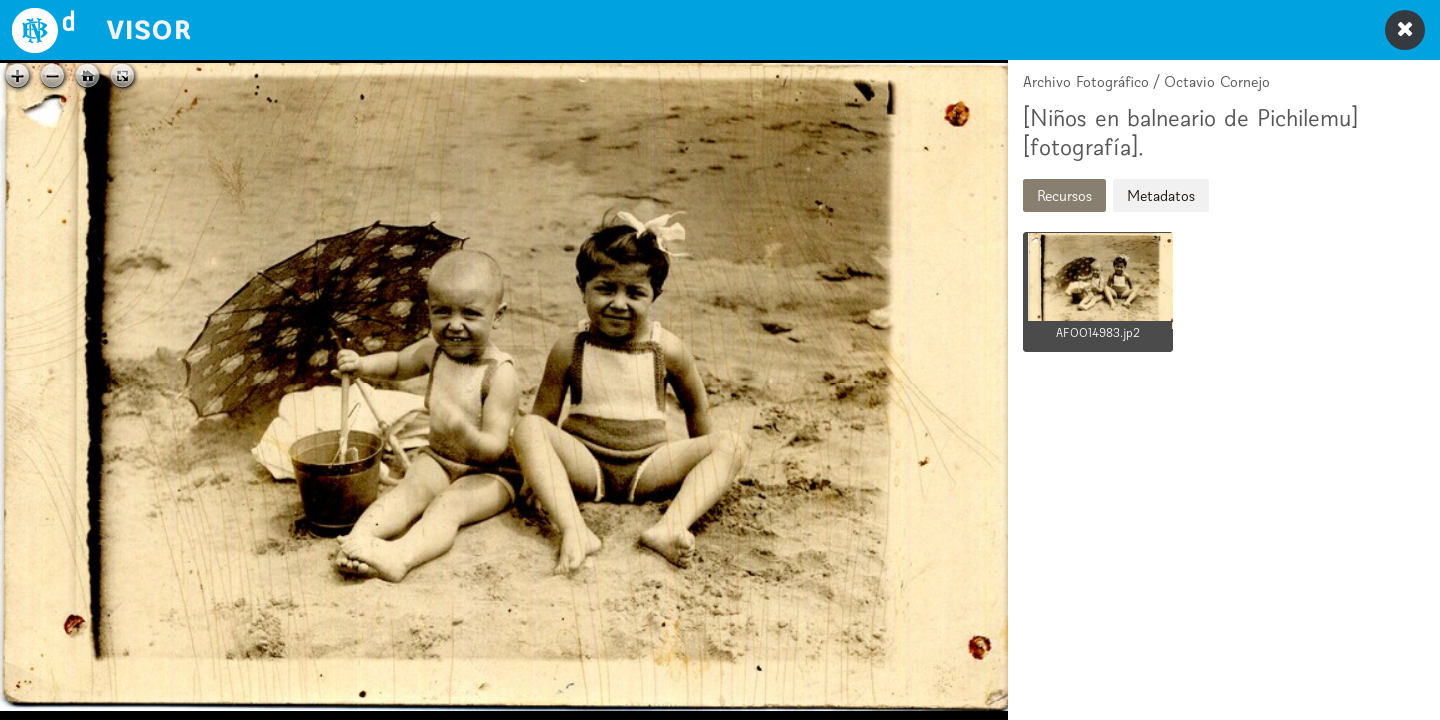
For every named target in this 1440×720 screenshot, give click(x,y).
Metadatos (1161, 195)
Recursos (1064, 195)
